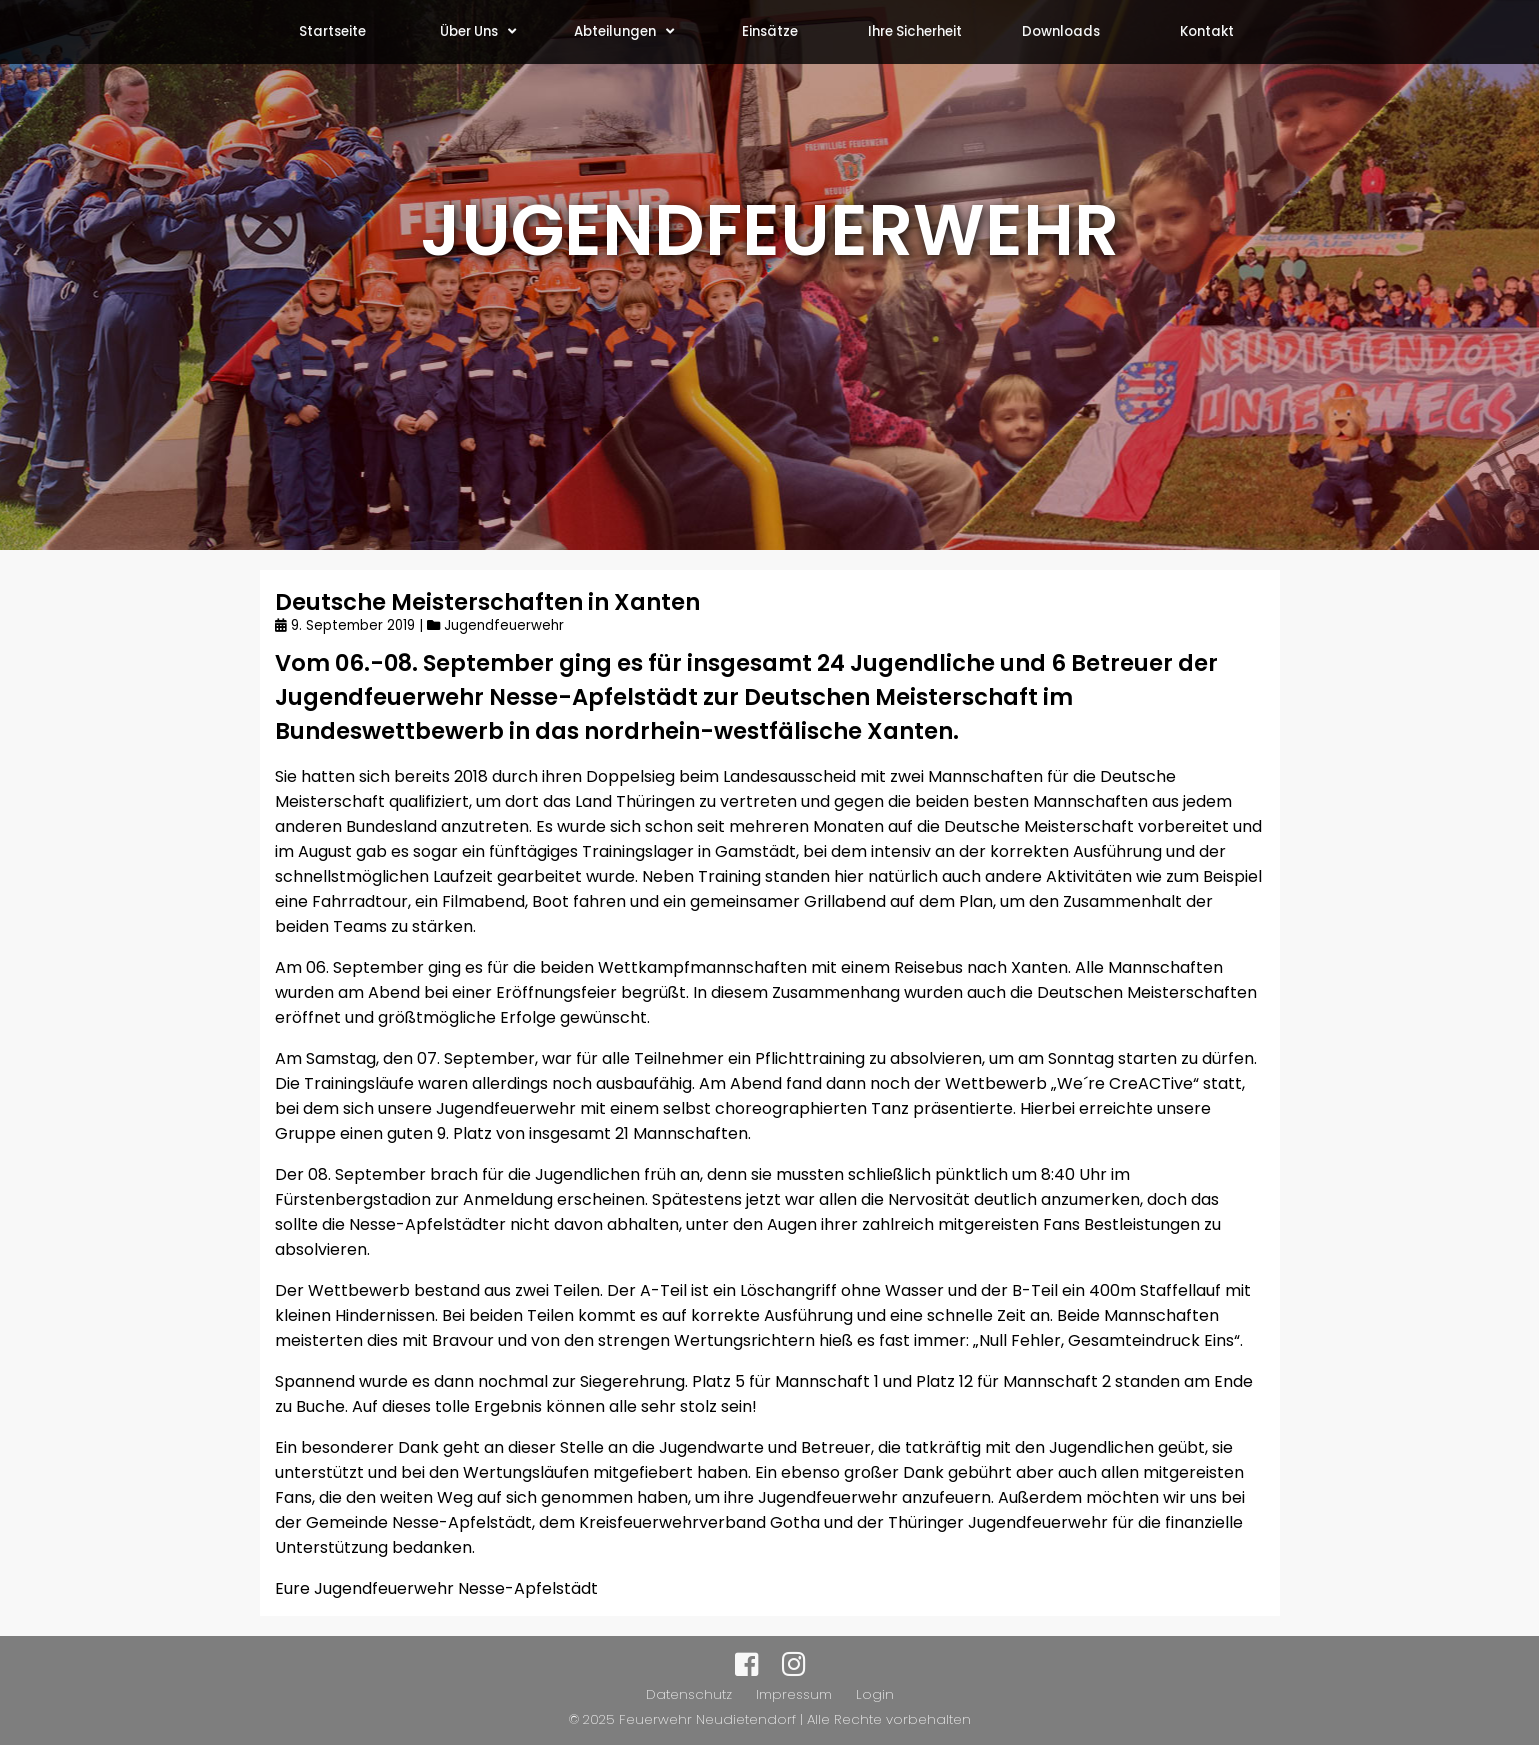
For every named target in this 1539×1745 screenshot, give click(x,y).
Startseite (332, 31)
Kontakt (1207, 31)
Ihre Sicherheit (915, 31)
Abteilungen (624, 31)
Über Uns (478, 31)
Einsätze (770, 31)
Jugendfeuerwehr (504, 625)
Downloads (1061, 31)
